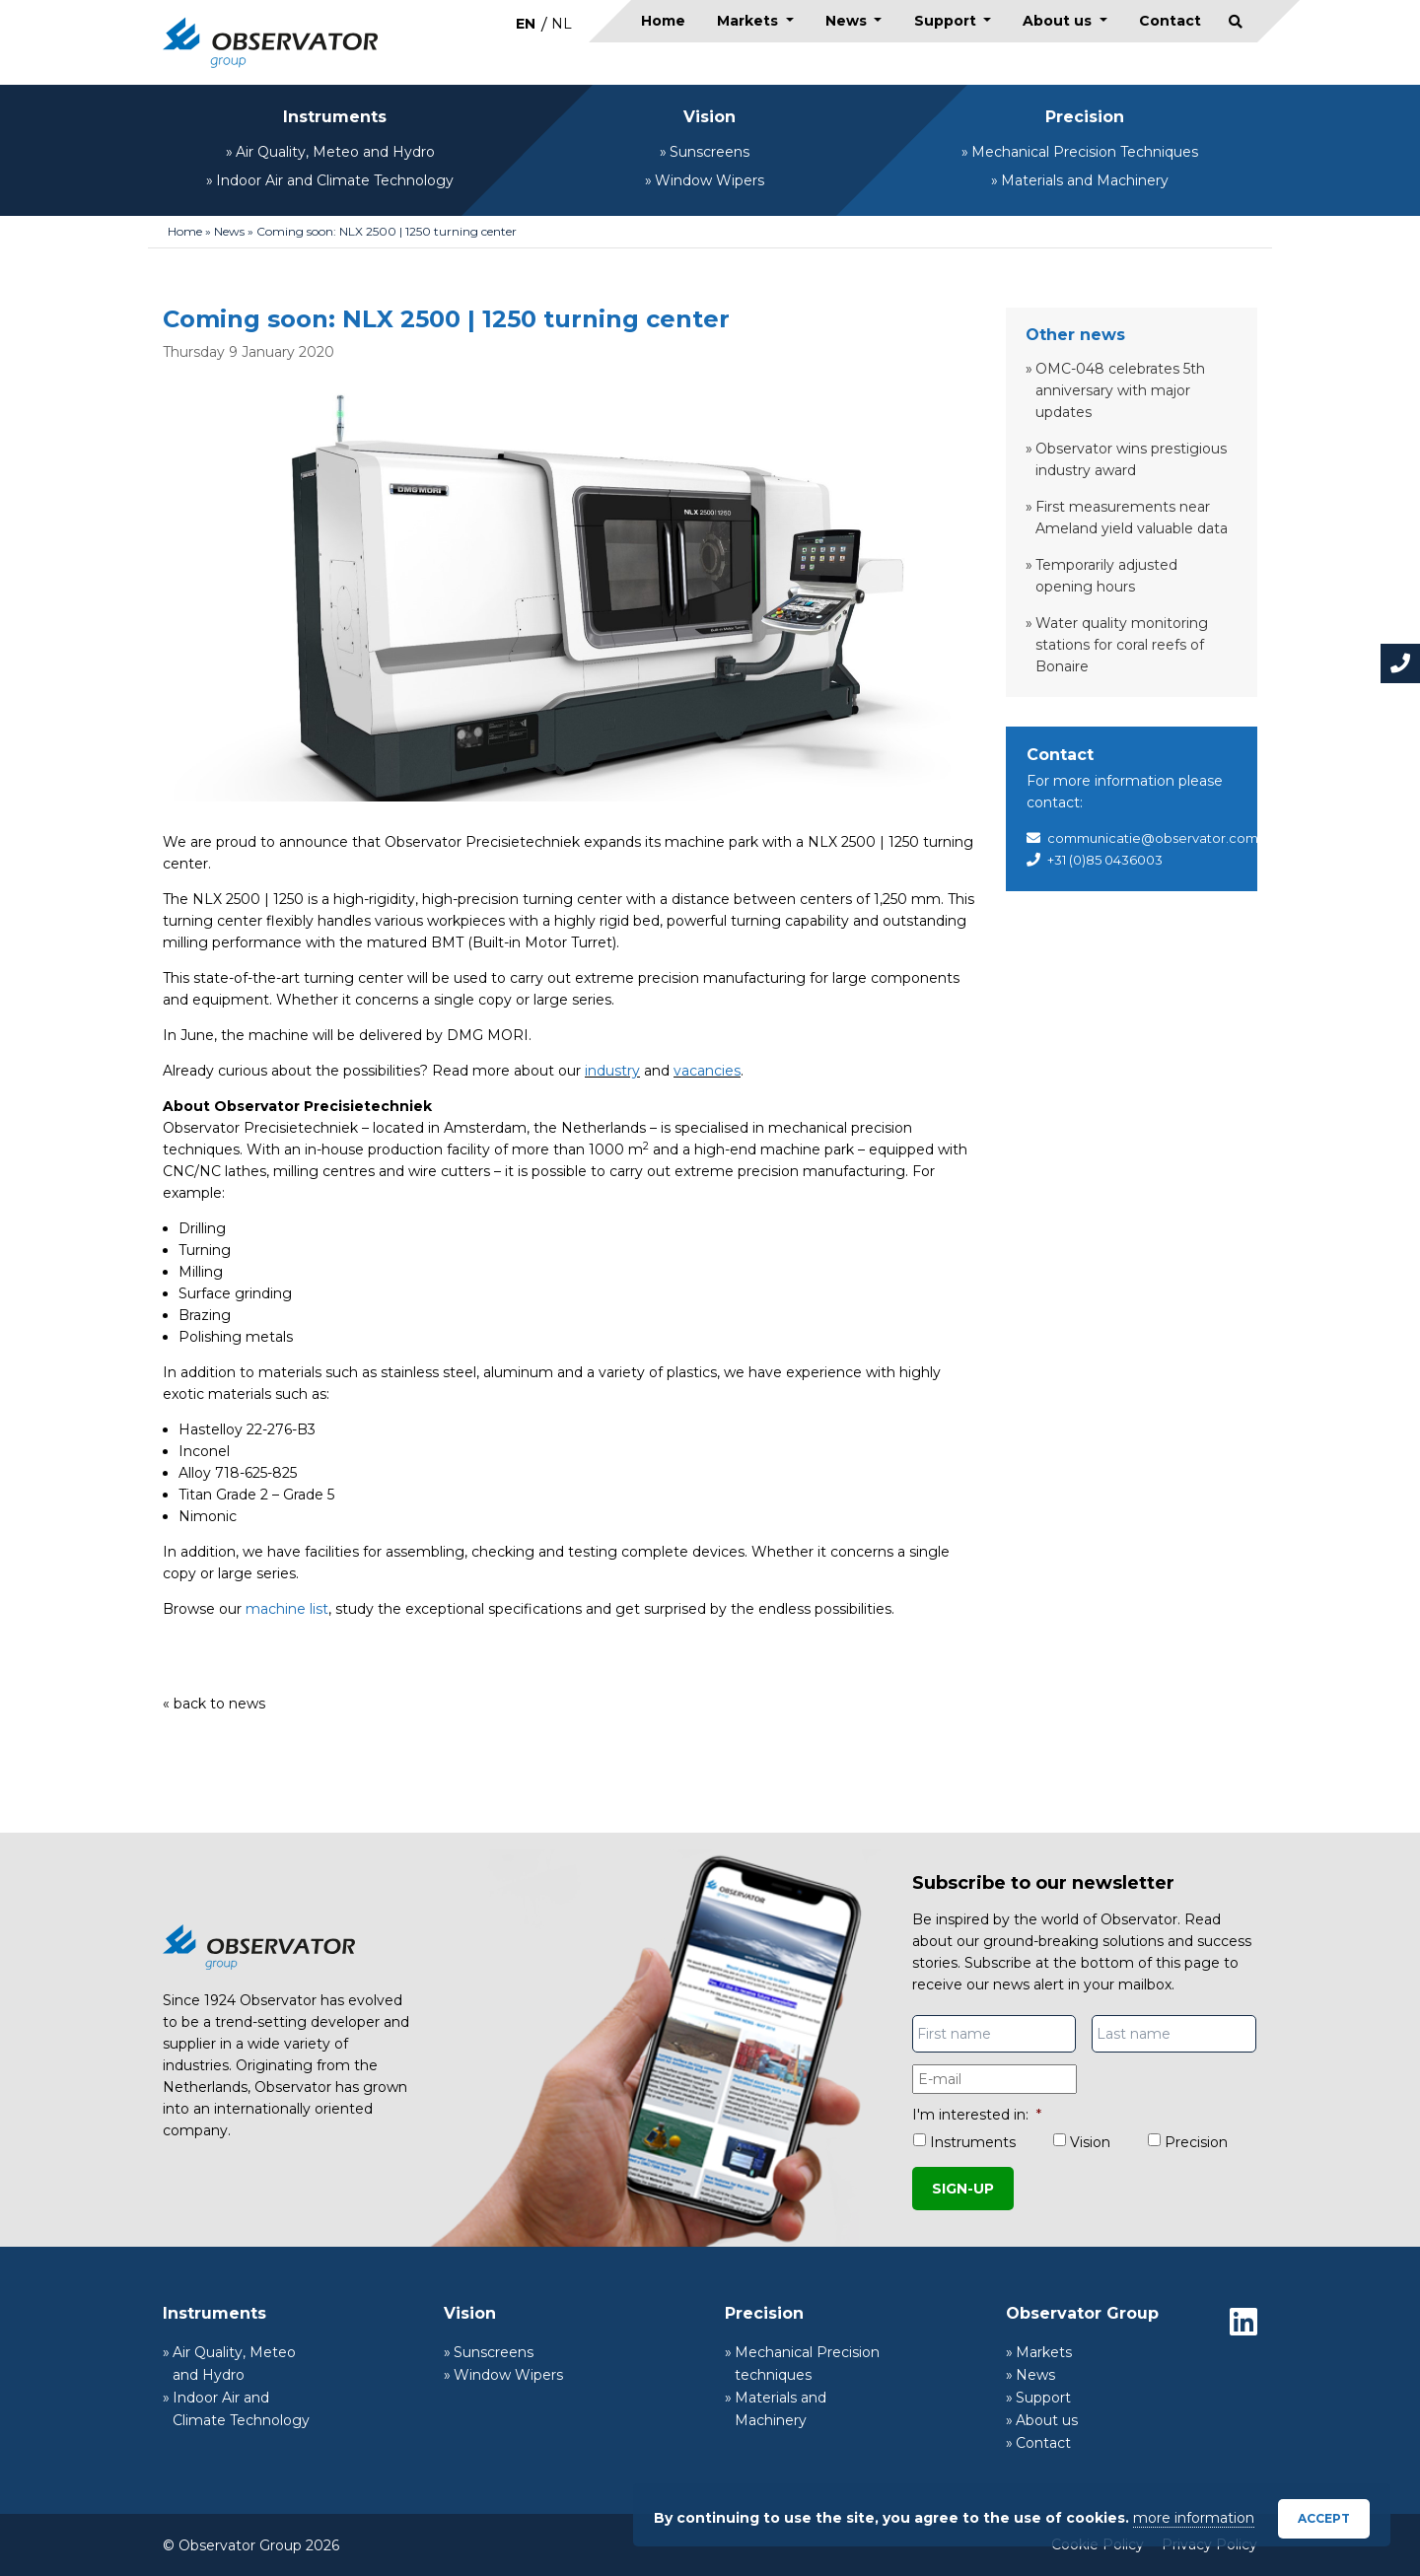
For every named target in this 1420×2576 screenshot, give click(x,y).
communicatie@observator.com (1152, 838)
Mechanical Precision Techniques (1084, 152)
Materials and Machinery (1085, 180)
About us (1059, 21)
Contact (1170, 21)
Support (947, 21)
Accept (1324, 2518)
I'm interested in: (976, 2114)
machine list (287, 1609)
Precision (1084, 116)
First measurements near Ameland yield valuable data (1131, 517)
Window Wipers (709, 180)
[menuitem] (525, 23)
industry (612, 1070)
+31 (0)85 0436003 (1105, 860)
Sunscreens (709, 152)
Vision (709, 116)
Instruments (335, 116)
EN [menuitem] (525, 24)
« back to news (214, 1703)
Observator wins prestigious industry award (1131, 459)
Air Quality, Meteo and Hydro (335, 152)
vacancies (707, 1070)
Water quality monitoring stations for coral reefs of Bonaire (1121, 644)
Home (663, 21)
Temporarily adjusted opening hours (1106, 575)
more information (1193, 2518)
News (848, 21)
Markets (749, 21)
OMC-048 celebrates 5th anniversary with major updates (1120, 390)
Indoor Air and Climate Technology (335, 180)
